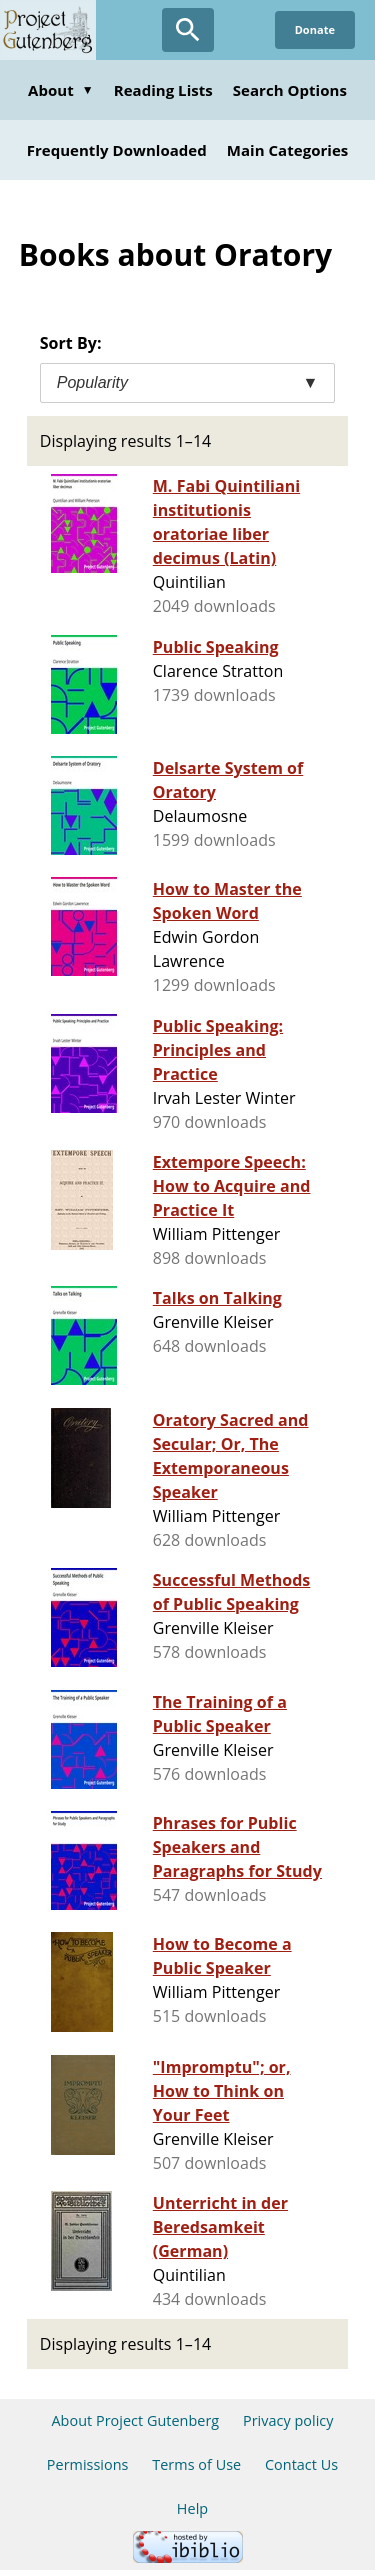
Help (192, 2508)
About (61, 90)
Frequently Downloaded (117, 150)
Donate (315, 29)
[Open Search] (188, 30)
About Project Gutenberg (135, 2420)
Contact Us (301, 2464)
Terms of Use (196, 2464)
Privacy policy (288, 2420)
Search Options (290, 90)
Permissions (88, 2464)
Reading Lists (163, 90)
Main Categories (288, 150)
